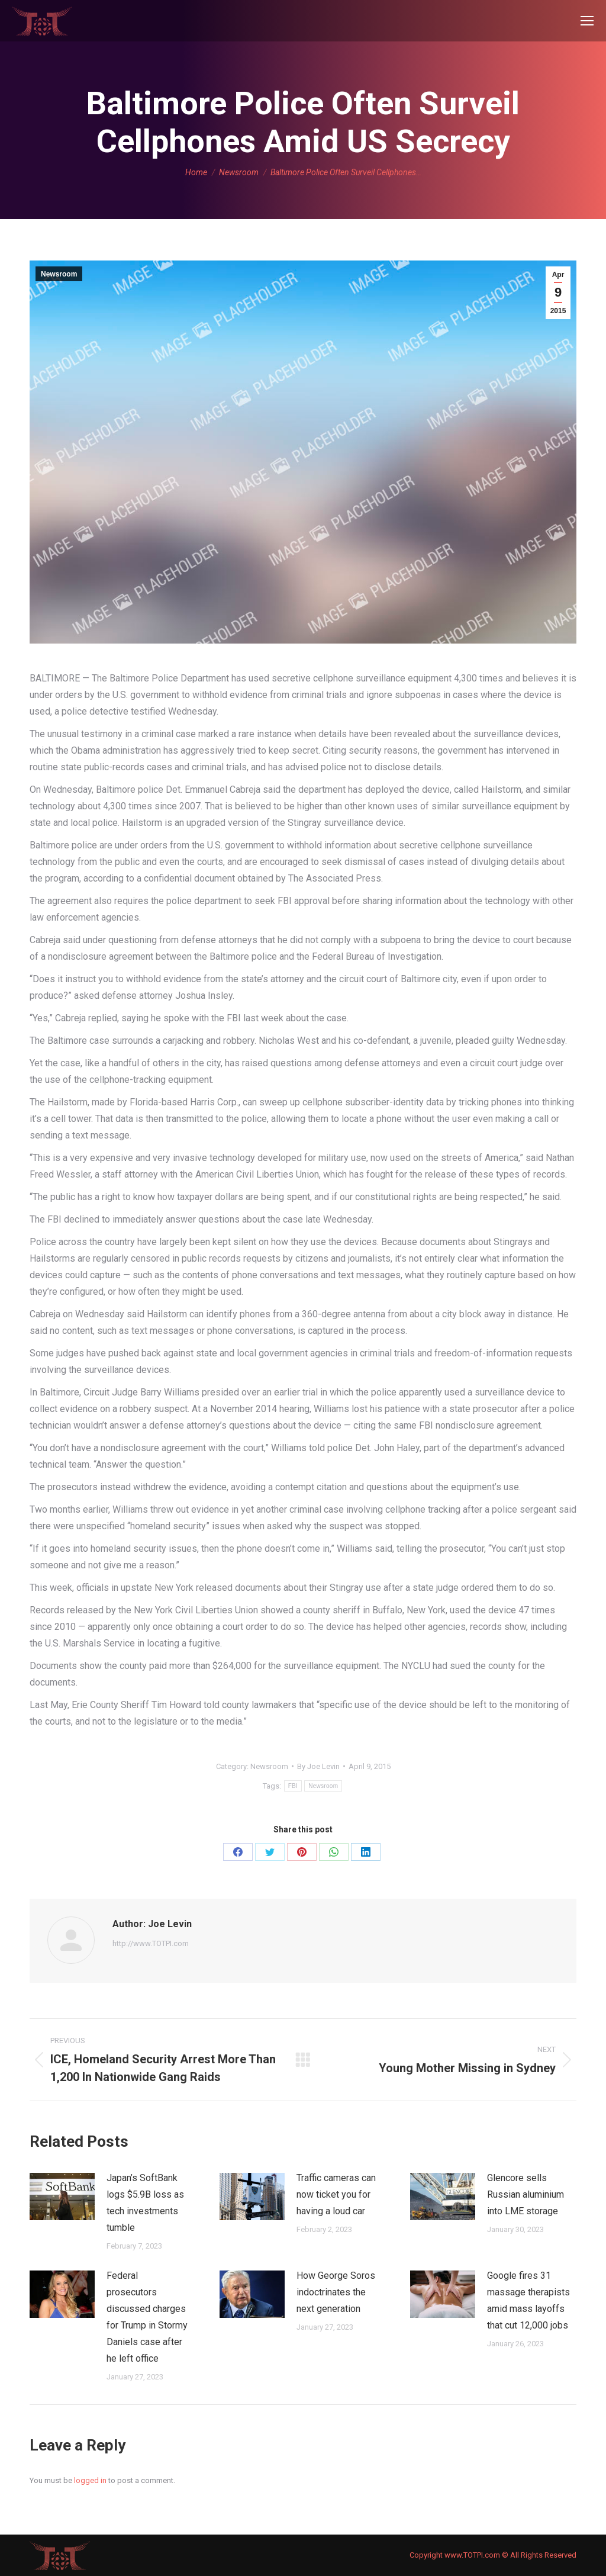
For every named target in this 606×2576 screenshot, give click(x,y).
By (318, 1766)
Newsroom (59, 274)
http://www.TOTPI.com (150, 1943)
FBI (293, 1786)
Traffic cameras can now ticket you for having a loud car (336, 2194)
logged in (90, 2480)
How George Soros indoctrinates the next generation (335, 2292)
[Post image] (62, 2196)
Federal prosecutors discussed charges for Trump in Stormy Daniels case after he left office (147, 2317)
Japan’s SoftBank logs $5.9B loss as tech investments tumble (145, 2202)
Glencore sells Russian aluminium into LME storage (525, 2194)
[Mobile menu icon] (587, 21)
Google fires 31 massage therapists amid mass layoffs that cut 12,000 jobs (528, 2300)
